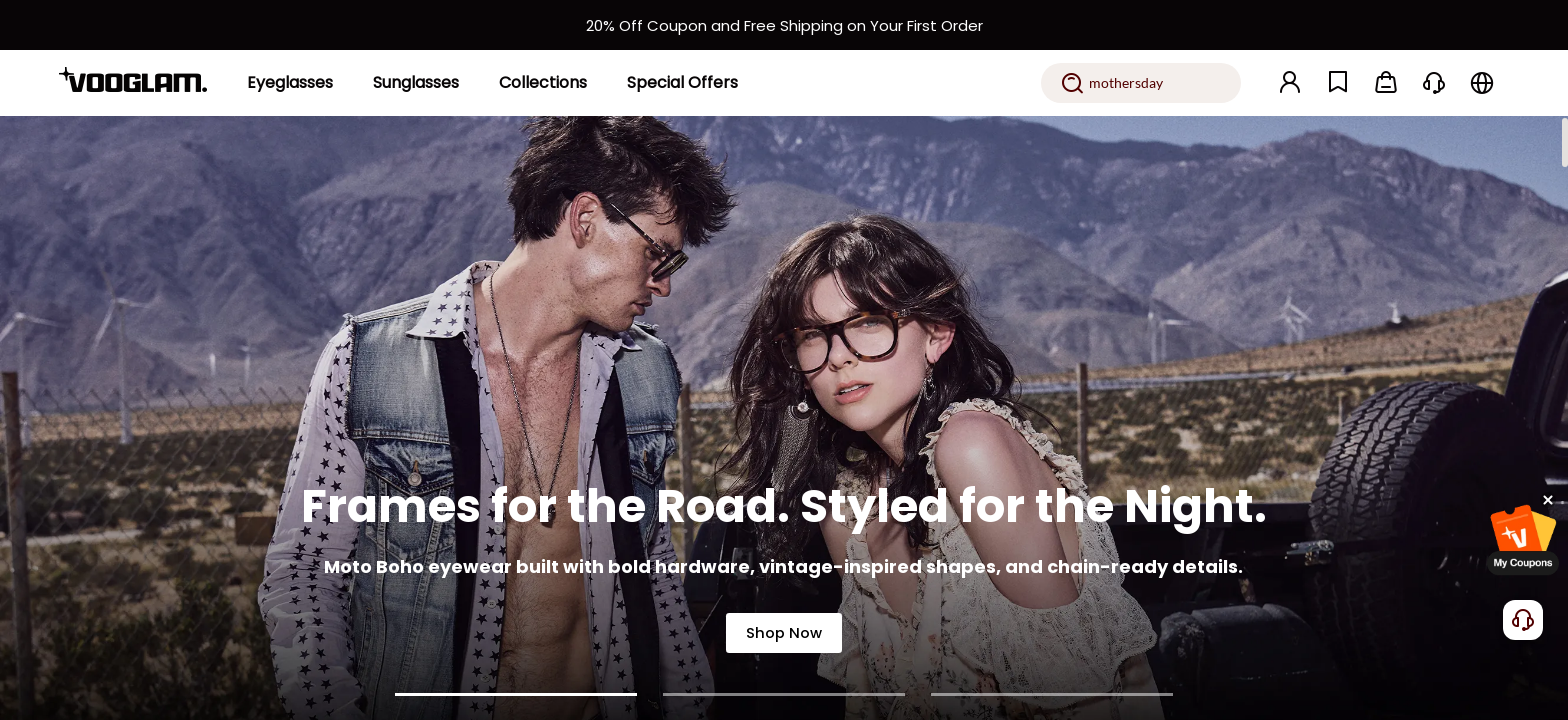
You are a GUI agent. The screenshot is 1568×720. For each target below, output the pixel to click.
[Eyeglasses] (290, 83)
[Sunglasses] (416, 83)
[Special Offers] (682, 83)
